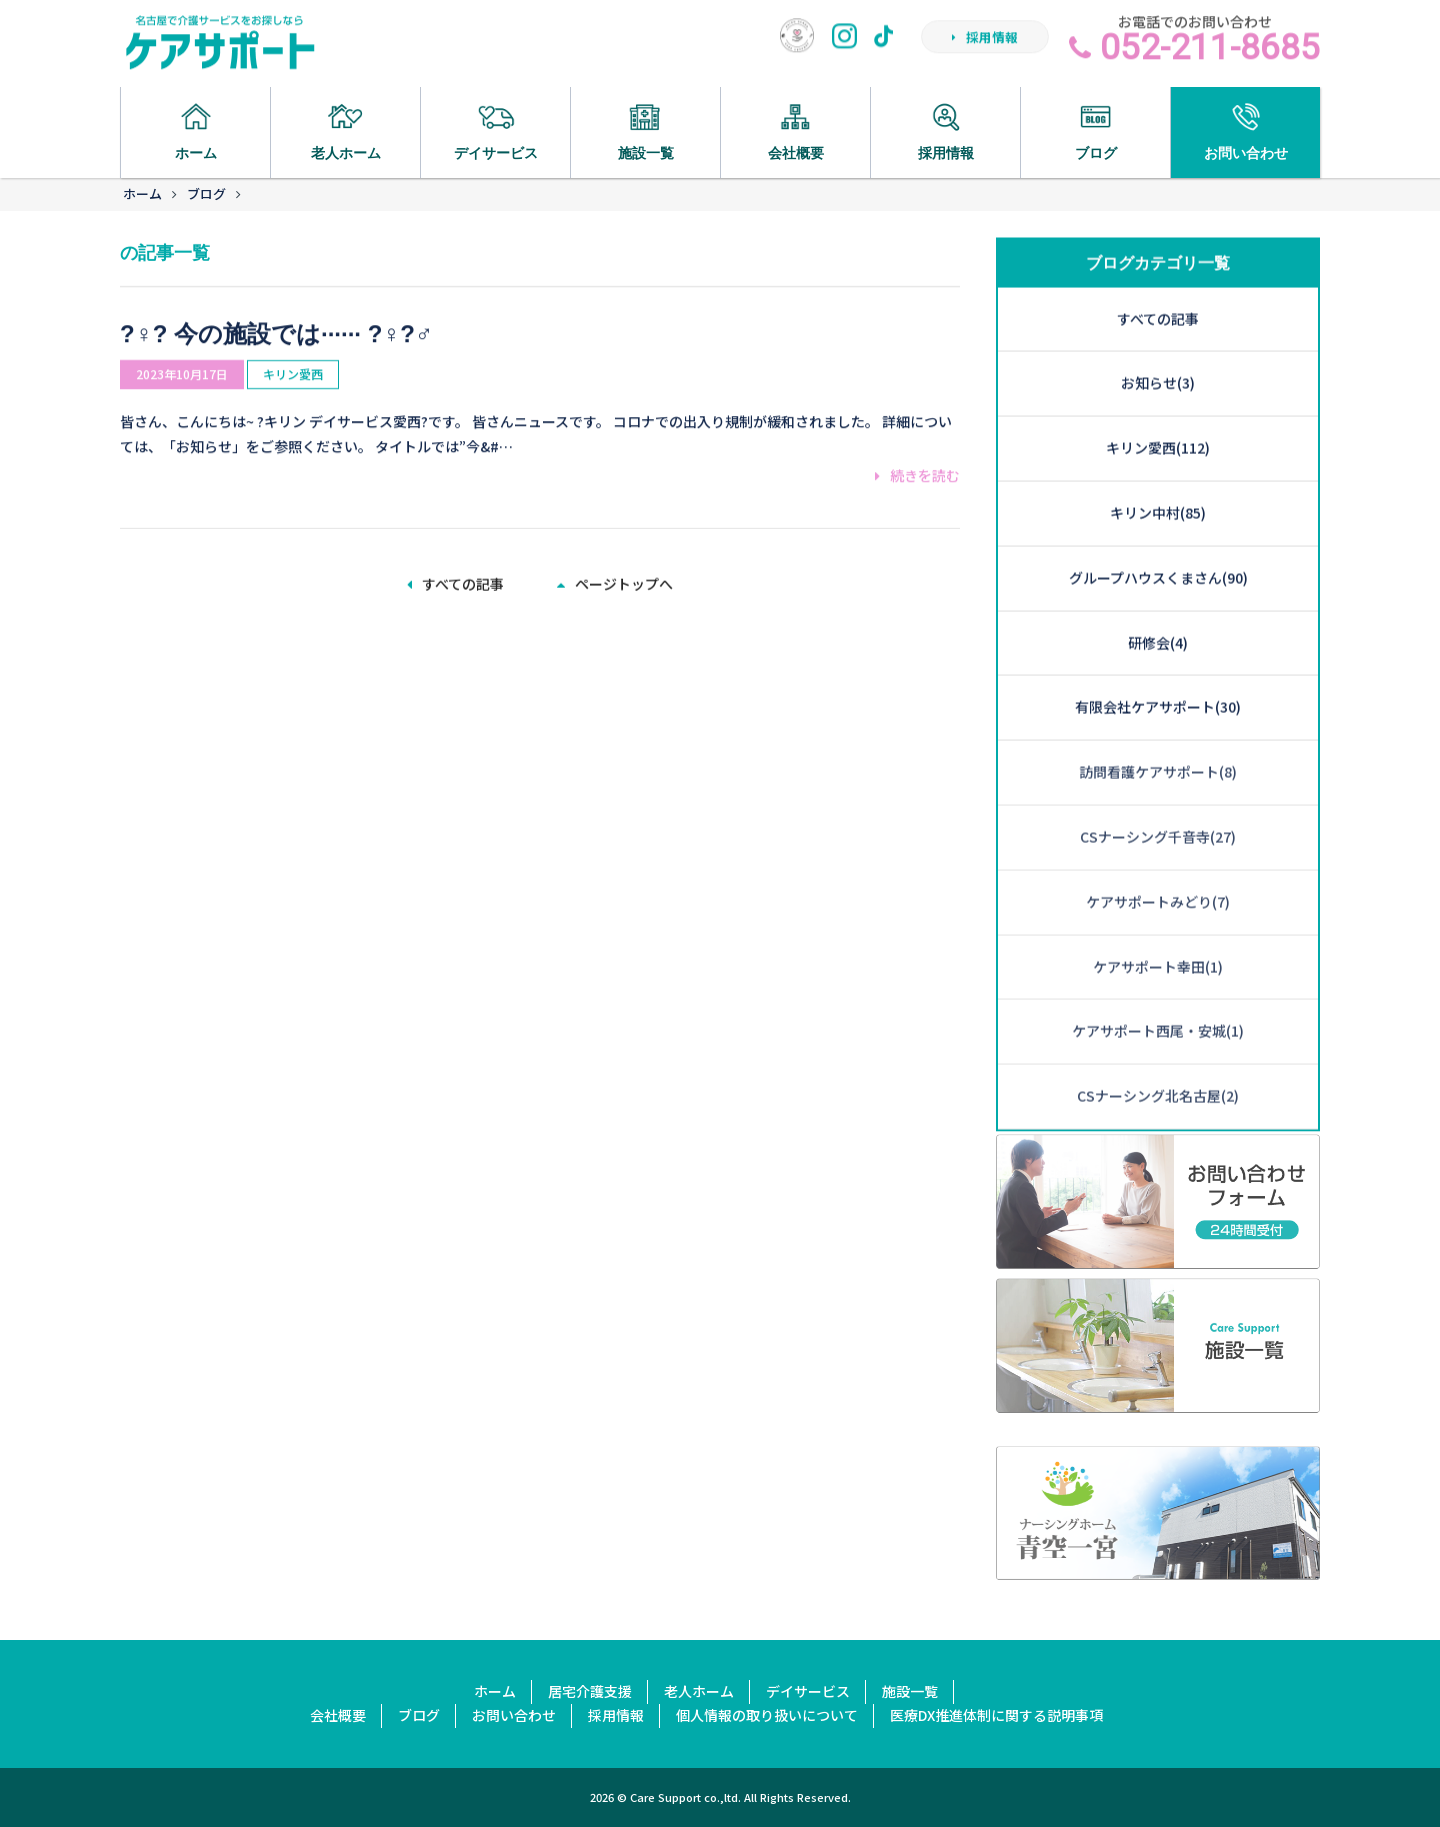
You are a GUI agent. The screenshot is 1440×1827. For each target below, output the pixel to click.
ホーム (142, 193)
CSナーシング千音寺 (1158, 747)
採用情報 (985, 43)
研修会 (1158, 553)
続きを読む (917, 451)
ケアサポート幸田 (1158, 877)
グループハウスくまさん (1158, 488)
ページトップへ (615, 581)
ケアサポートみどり (1158, 812)
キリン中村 (1158, 423)
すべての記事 (455, 581)
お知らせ (1158, 294)
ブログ (206, 193)
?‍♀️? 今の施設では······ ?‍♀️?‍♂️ (276, 308)
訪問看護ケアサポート (1158, 682)
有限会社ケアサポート (1158, 618)
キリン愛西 (293, 349)
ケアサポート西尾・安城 (1158, 942)
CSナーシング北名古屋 (1158, 1006)
